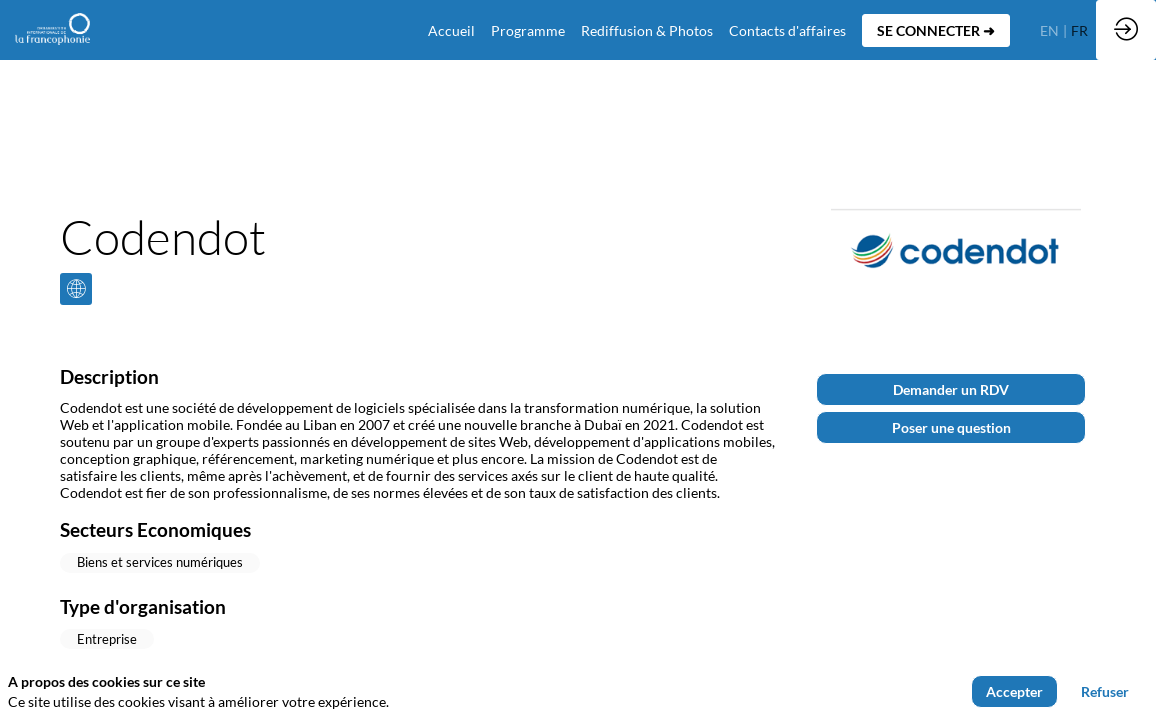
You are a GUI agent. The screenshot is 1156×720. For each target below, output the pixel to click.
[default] (451, 30)
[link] (528, 30)
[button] (936, 30)
